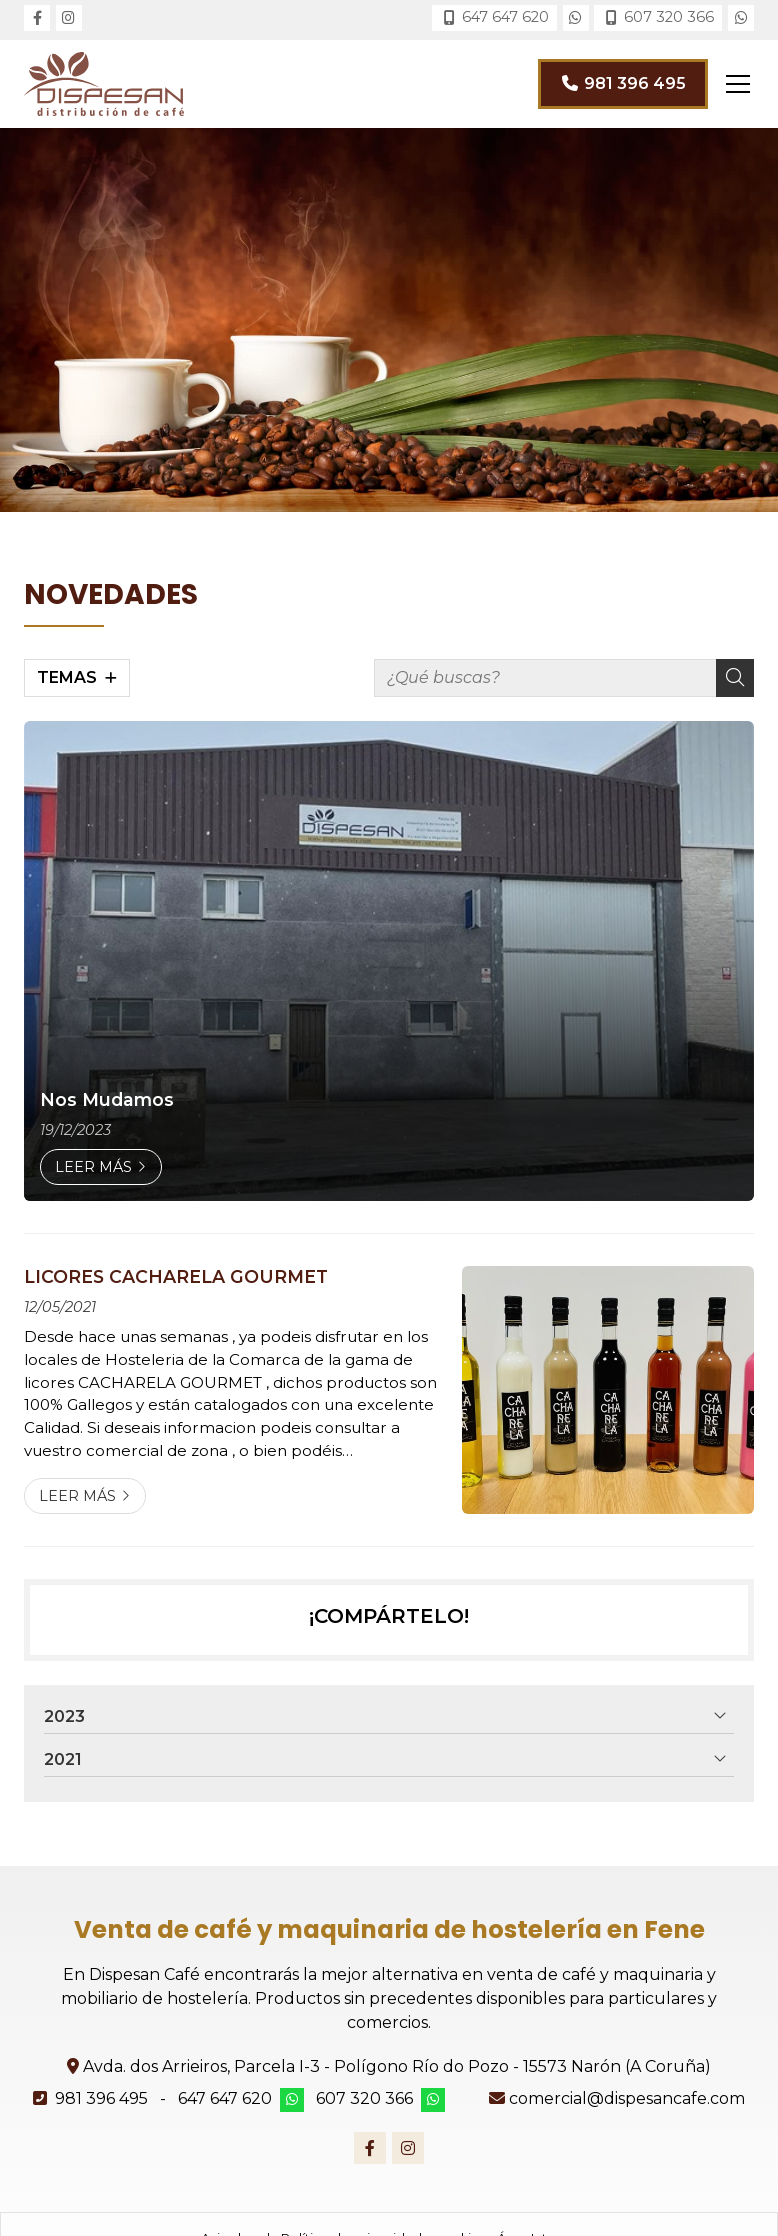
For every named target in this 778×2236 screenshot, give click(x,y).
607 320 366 (364, 2098)
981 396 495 (101, 2098)
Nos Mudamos (107, 1099)
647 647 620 (225, 2098)
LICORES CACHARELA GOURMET (176, 1276)
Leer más (93, 1167)
